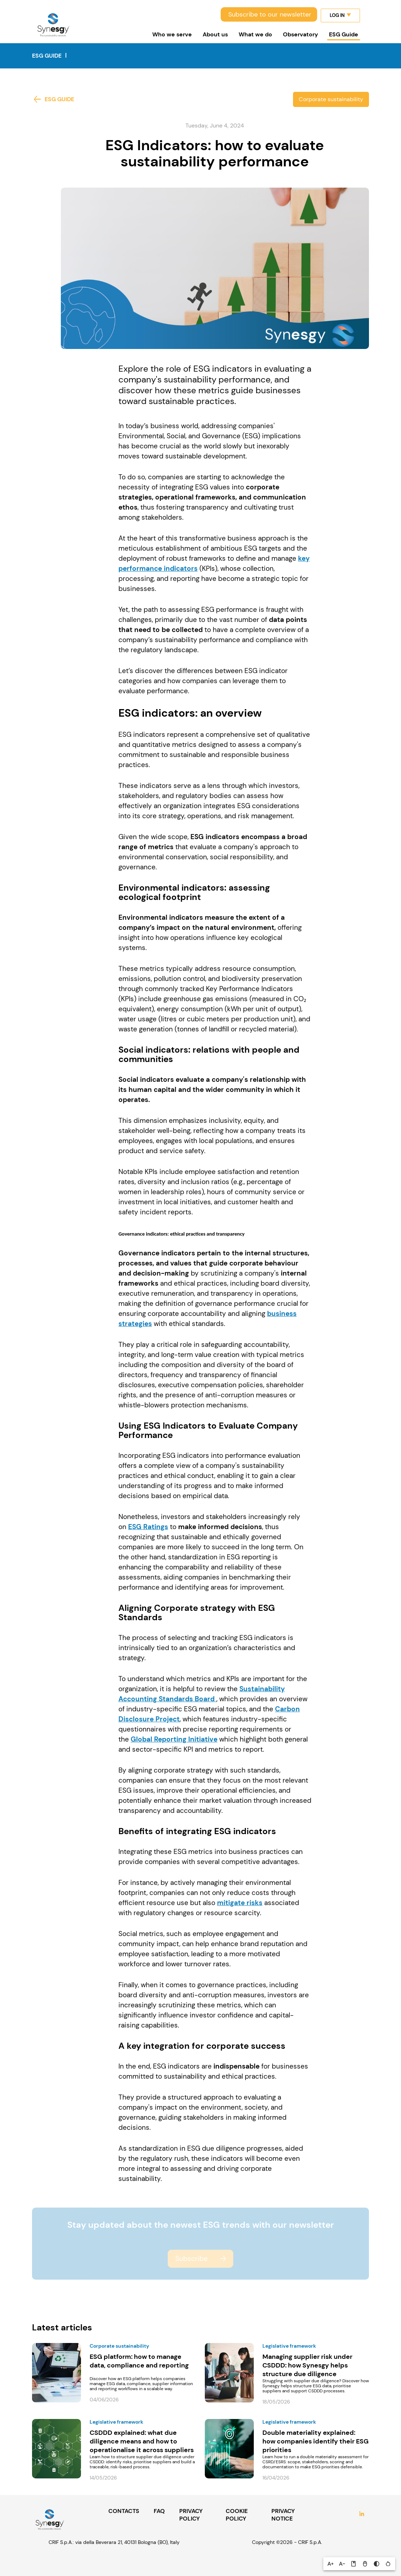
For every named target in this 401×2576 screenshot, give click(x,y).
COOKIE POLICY (237, 2515)
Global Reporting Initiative (174, 1739)
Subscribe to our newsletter (269, 14)
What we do (255, 34)
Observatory (300, 34)
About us (215, 34)
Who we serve (172, 34)
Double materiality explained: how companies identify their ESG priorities (315, 2441)
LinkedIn (362, 2515)
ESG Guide (343, 34)
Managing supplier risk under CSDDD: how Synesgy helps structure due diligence (307, 2365)
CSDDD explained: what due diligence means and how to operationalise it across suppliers (142, 2441)
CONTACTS (123, 2511)
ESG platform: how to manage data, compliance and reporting (139, 2361)
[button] (330, 2564)
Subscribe (191, 2258)
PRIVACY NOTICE (283, 2515)
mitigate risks (239, 1902)
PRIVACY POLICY (191, 2515)
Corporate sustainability (331, 99)
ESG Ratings (148, 1526)
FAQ (159, 2511)
